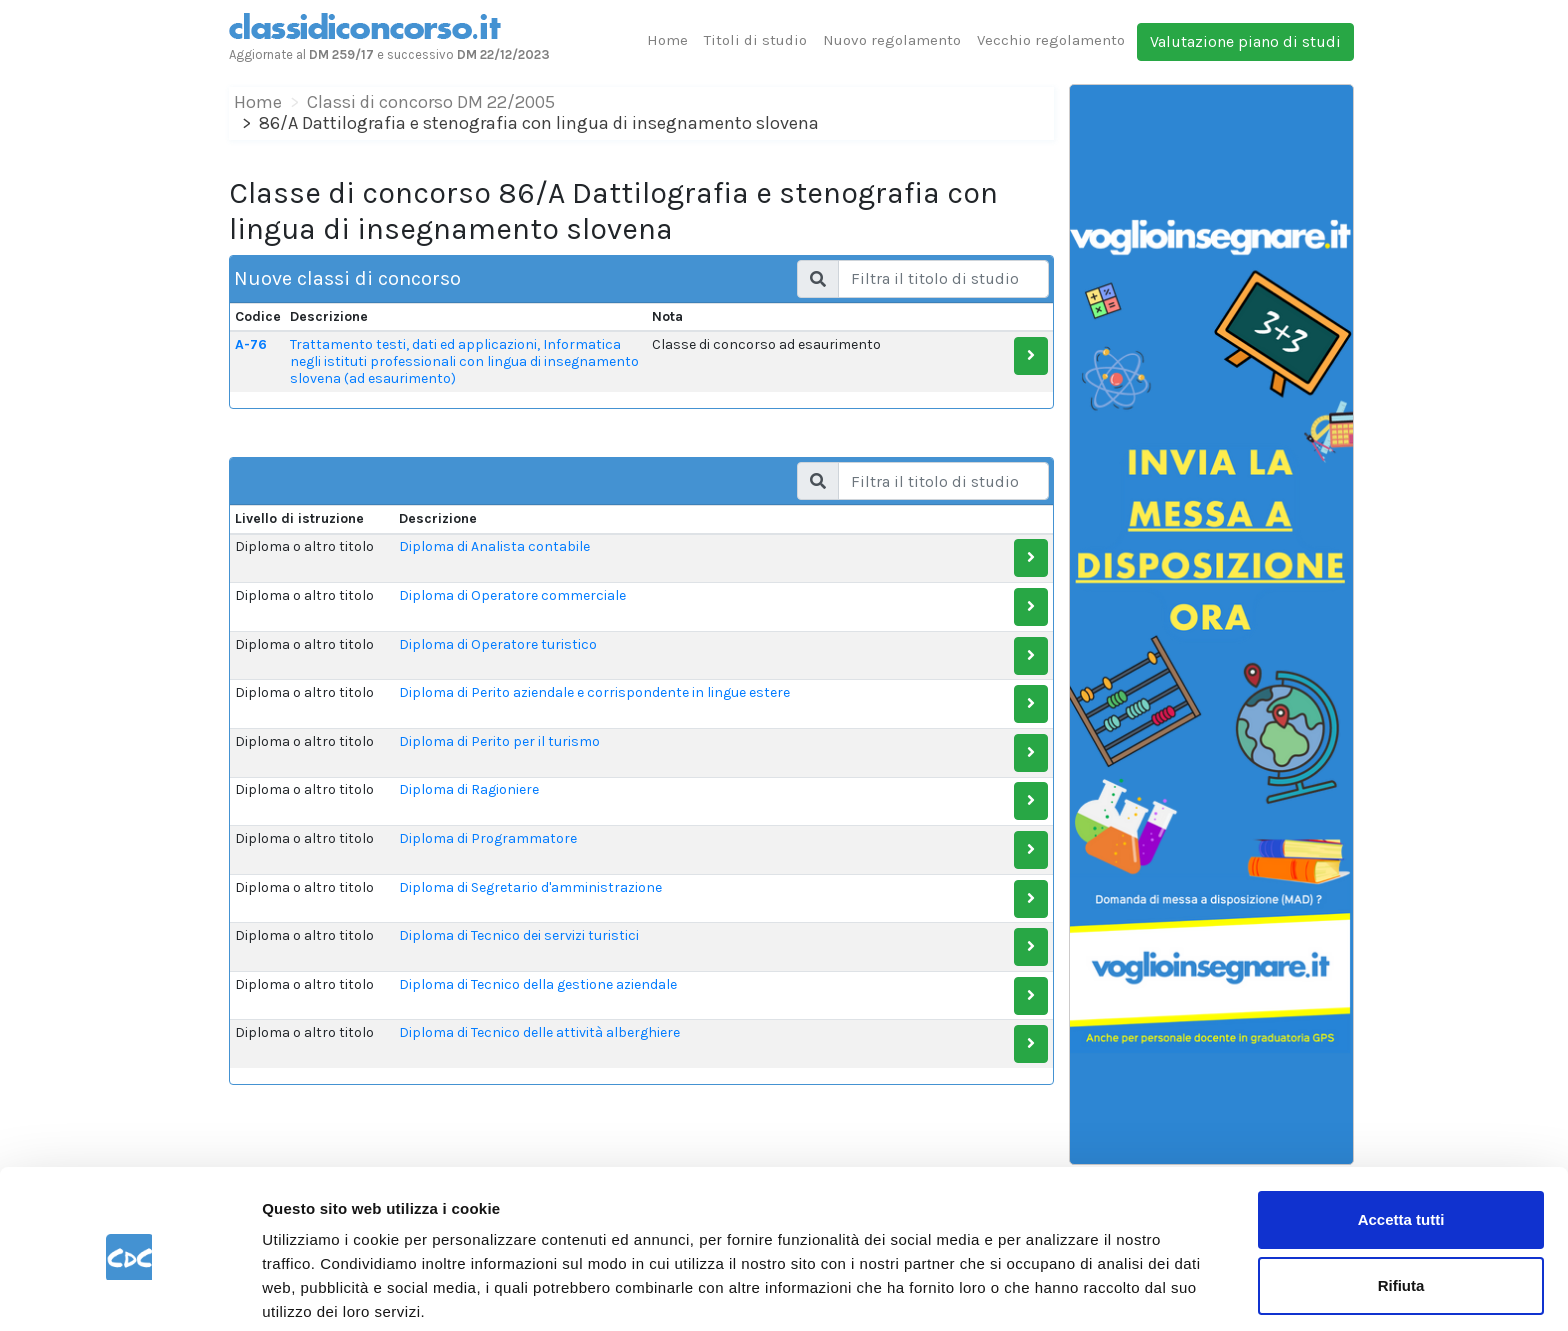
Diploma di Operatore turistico (498, 644)
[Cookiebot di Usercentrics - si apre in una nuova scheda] (129, 1292)
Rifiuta (1401, 1209)
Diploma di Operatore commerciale (512, 595)
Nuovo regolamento (892, 40)
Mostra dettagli (316, 1291)
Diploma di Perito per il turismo (499, 741)
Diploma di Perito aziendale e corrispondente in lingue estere (594, 692)
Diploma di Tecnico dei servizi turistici (519, 935)
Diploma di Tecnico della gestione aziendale (538, 984)
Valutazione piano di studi (1245, 41)
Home (667, 40)
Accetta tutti (1401, 1144)
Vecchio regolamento (1051, 40)
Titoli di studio (755, 40)
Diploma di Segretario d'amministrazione (530, 887)
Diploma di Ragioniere (469, 789)
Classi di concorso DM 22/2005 (431, 102)
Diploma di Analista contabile (494, 546)
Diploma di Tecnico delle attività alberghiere (539, 1032)
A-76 (251, 344)
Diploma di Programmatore (488, 838)
